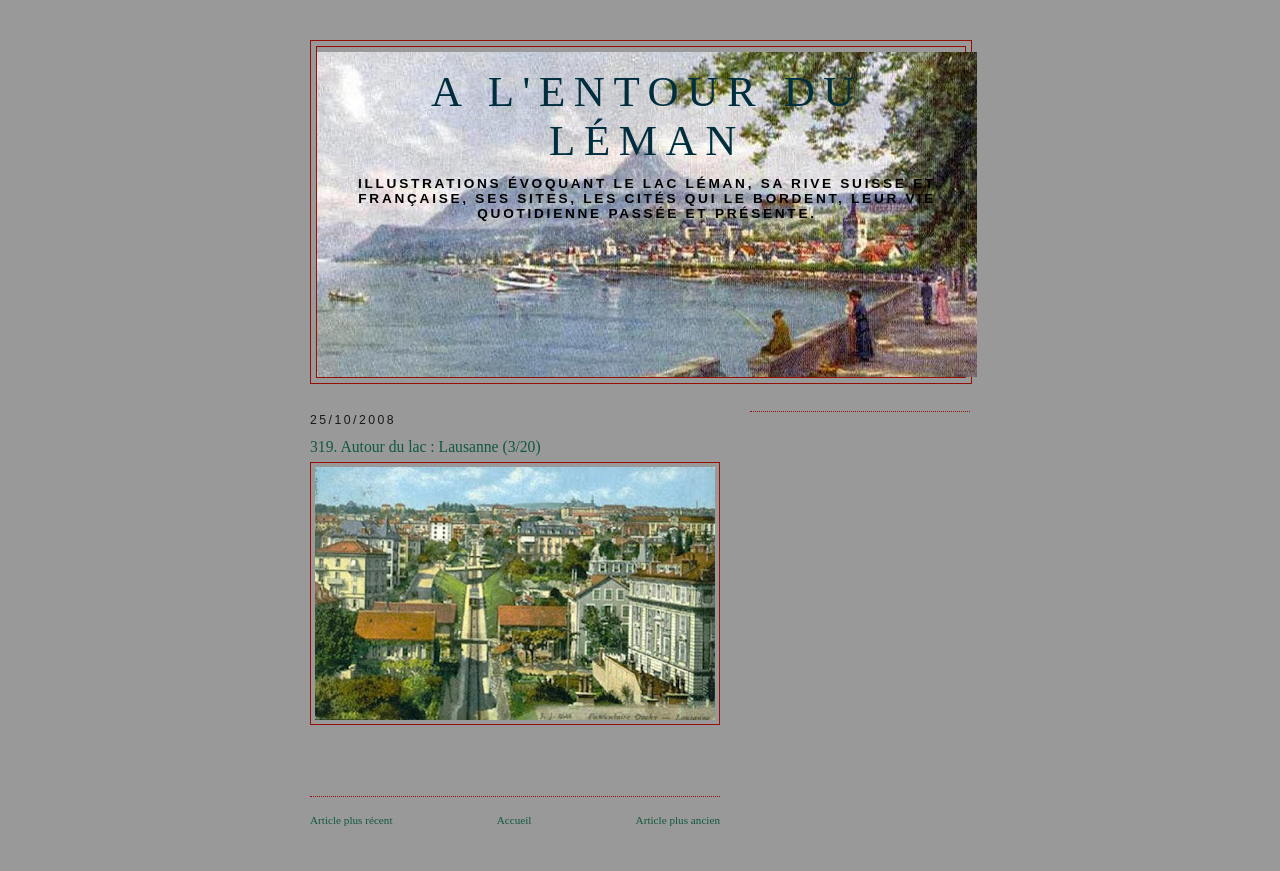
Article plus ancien (678, 820)
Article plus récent (351, 820)
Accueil (514, 820)
